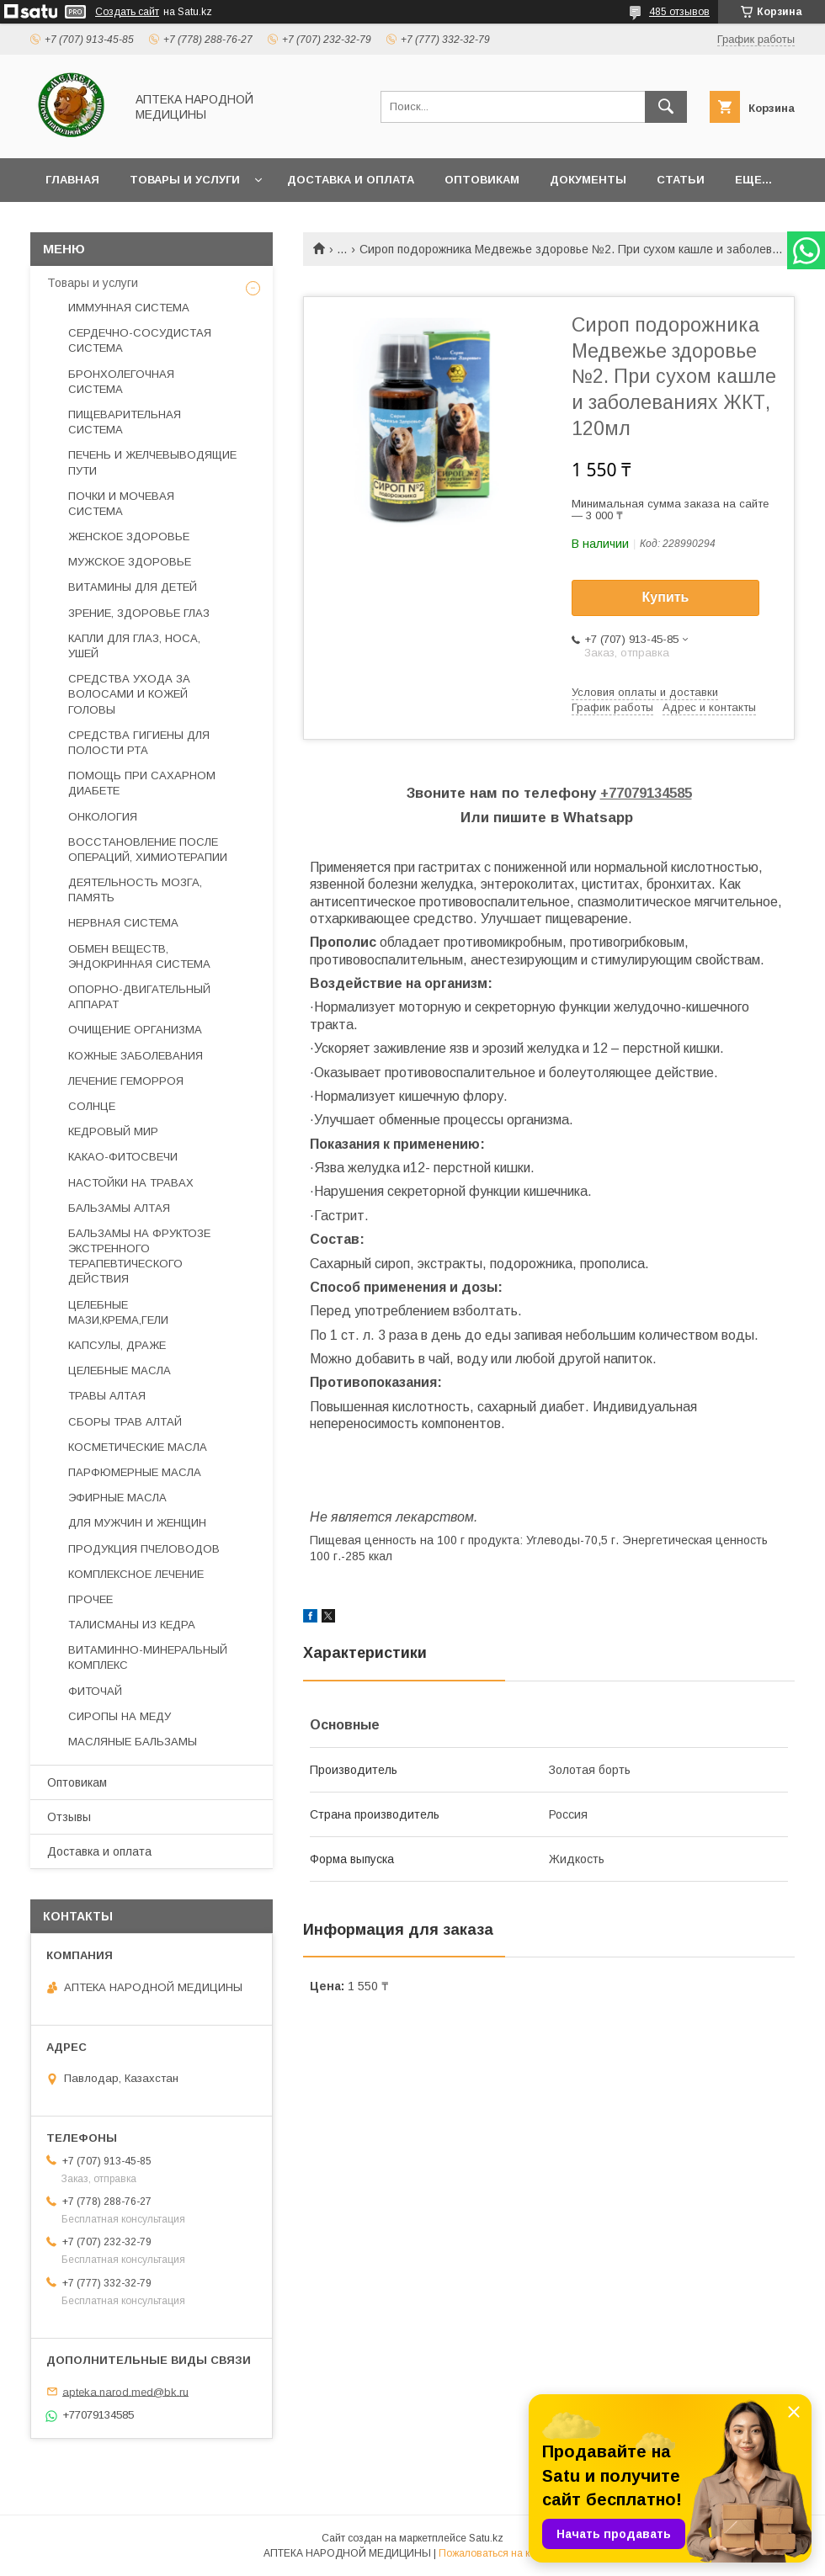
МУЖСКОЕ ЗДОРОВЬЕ (129, 561)
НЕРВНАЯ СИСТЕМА (123, 922)
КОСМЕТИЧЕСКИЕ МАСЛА (137, 1447)
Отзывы (69, 1817)
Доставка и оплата (350, 179)
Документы (588, 179)
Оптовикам (481, 179)
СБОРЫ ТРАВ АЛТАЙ (125, 1421)
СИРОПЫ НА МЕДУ (119, 1716)
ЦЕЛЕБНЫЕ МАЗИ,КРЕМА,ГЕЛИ (118, 1312)
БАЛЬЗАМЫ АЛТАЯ (119, 1208)
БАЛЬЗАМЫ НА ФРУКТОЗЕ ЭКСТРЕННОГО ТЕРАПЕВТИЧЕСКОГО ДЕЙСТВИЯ (139, 1256)
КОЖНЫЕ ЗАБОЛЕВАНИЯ (135, 1055)
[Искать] (666, 107)
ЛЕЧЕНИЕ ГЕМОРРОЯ (126, 1081)
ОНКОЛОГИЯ (102, 816)
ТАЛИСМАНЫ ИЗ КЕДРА (131, 1624)
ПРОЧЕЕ (90, 1599)
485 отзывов (679, 12)
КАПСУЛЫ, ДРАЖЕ (117, 1345)
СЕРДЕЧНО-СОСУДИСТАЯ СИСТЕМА (139, 340)
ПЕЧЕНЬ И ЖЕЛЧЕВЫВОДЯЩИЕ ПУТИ (152, 462)
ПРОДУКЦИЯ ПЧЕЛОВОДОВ (144, 1549)
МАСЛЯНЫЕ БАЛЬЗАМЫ (132, 1741)
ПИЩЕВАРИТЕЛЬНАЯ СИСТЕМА (124, 422)
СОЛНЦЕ (91, 1106)
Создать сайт (127, 12)
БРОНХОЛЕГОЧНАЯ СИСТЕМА (121, 382)
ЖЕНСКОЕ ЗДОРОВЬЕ (128, 536)
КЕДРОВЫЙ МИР (113, 1131)
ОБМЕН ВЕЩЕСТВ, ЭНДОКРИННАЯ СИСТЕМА (139, 956)
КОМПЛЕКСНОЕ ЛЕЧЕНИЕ (136, 1574)
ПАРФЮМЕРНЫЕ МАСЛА (134, 1472)
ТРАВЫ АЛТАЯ (107, 1395)
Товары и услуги (185, 179)
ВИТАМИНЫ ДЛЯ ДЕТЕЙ (132, 587)
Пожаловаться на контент (500, 2553)
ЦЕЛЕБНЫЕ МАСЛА (119, 1370)
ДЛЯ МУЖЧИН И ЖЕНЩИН (137, 1522)
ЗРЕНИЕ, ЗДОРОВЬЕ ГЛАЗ (139, 613)
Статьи (681, 179)
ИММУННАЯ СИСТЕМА (128, 307)
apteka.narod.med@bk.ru (125, 2391)
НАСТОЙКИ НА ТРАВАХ (131, 1182)
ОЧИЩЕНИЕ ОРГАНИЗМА (135, 1029)
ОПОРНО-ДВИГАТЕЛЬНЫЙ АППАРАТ (139, 997)
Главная (72, 179)
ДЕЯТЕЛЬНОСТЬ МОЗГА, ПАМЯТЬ (135, 890)
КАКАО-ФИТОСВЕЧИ (123, 1156)
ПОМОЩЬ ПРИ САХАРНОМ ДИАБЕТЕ (142, 783)
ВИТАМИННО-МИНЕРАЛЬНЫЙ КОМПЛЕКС (147, 1657)
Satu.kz (486, 2538)
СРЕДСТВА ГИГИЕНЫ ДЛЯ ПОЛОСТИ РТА (139, 743)
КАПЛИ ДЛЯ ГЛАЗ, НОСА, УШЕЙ (134, 646)
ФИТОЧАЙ (95, 1691)
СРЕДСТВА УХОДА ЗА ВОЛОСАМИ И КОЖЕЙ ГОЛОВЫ (129, 693)
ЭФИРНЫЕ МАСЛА (117, 1497)
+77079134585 (646, 793)
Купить (665, 597)
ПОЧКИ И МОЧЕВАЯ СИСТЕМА (121, 504)
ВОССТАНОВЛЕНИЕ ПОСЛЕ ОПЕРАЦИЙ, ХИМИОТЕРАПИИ (147, 849)
